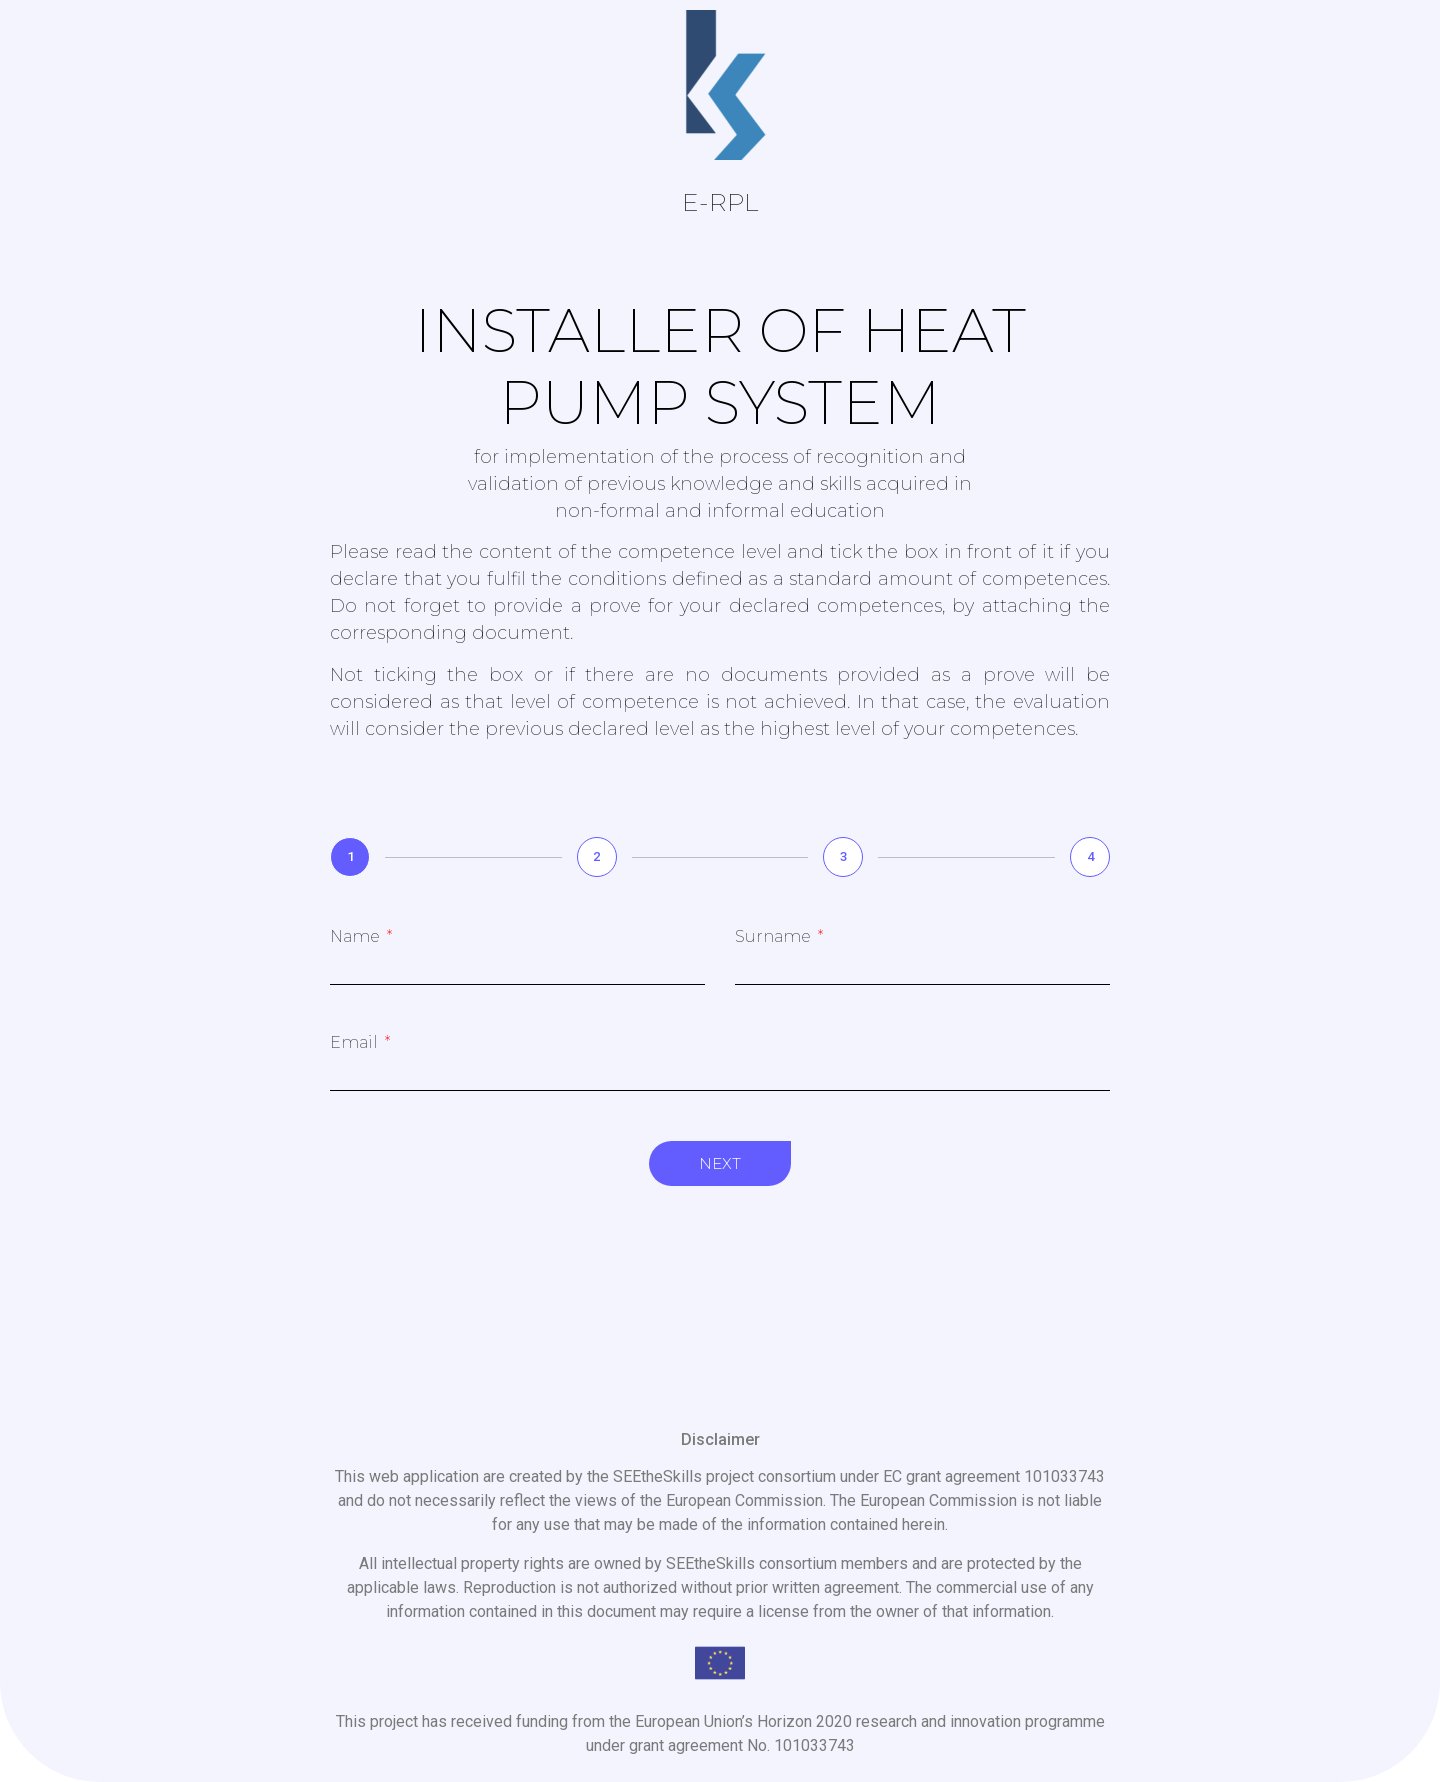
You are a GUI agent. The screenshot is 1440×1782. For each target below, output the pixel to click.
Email (356, 1043)
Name (357, 937)
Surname (775, 937)
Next (720, 1163)
